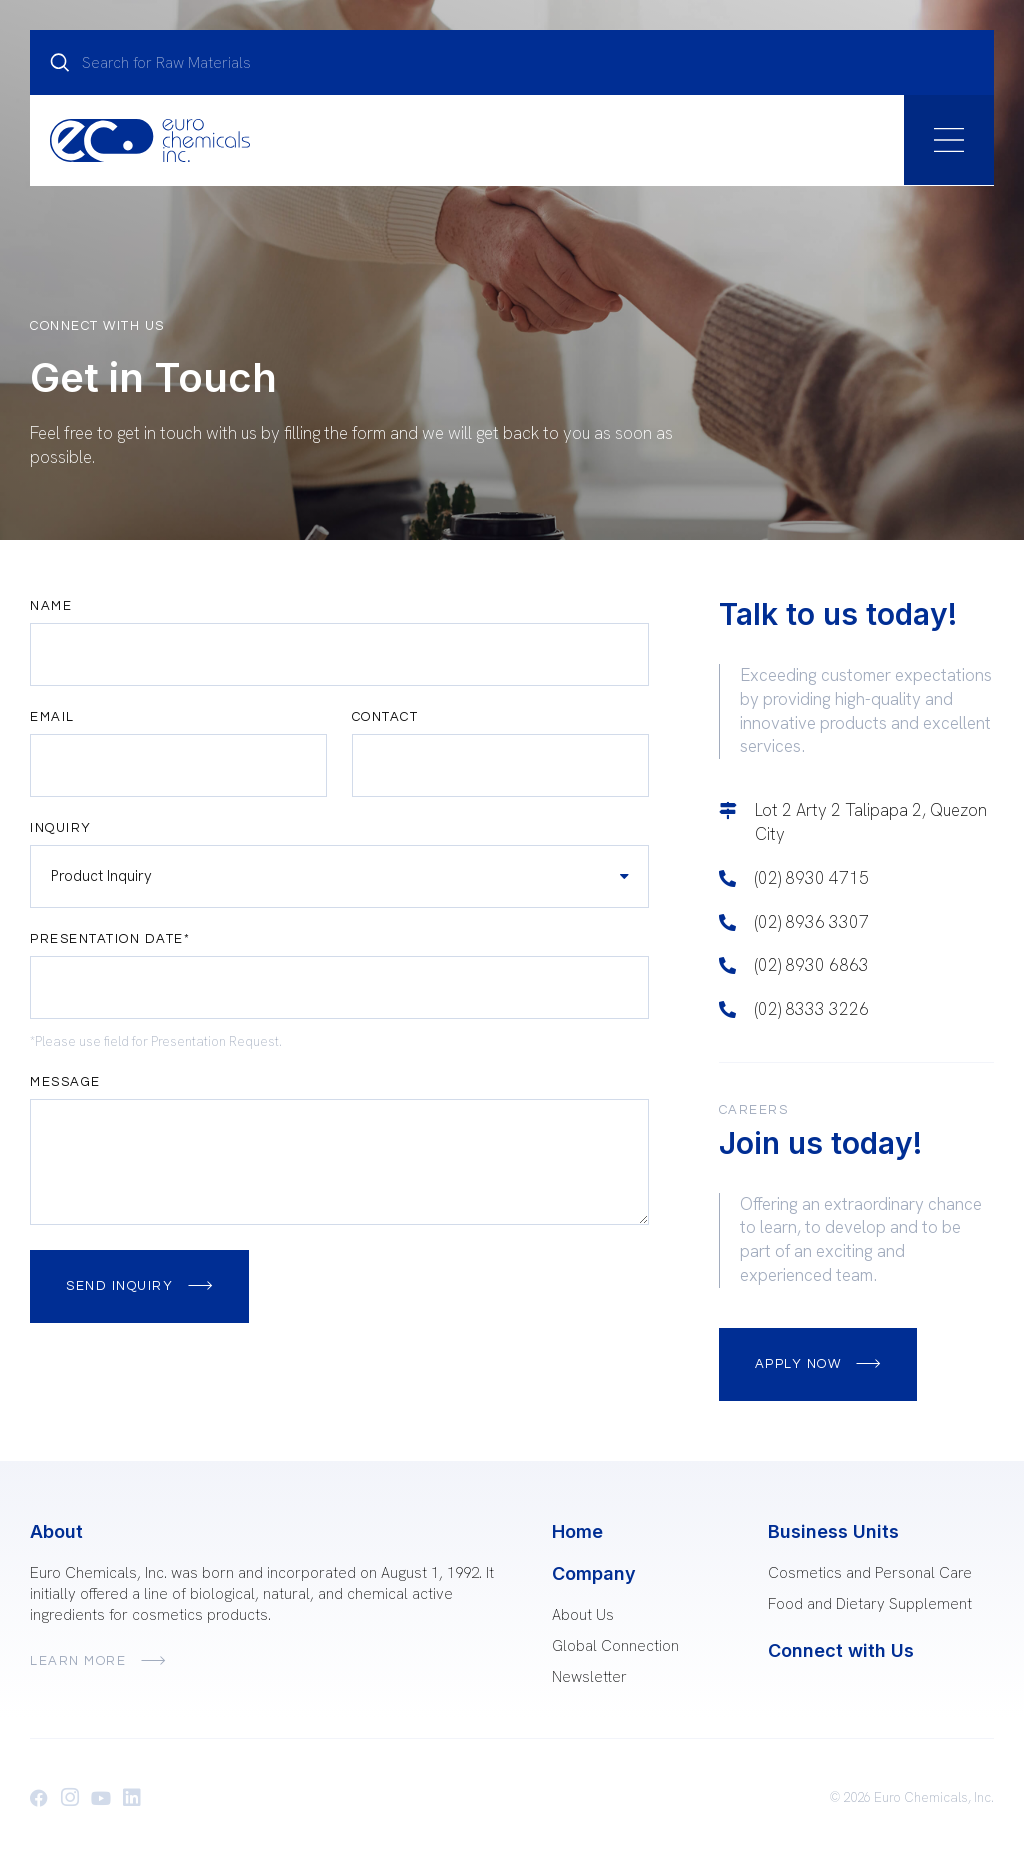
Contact (385, 717)
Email (52, 717)
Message (65, 1082)
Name (51, 606)
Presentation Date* (110, 939)
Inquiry (61, 828)
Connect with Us (841, 1650)
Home (577, 1531)
